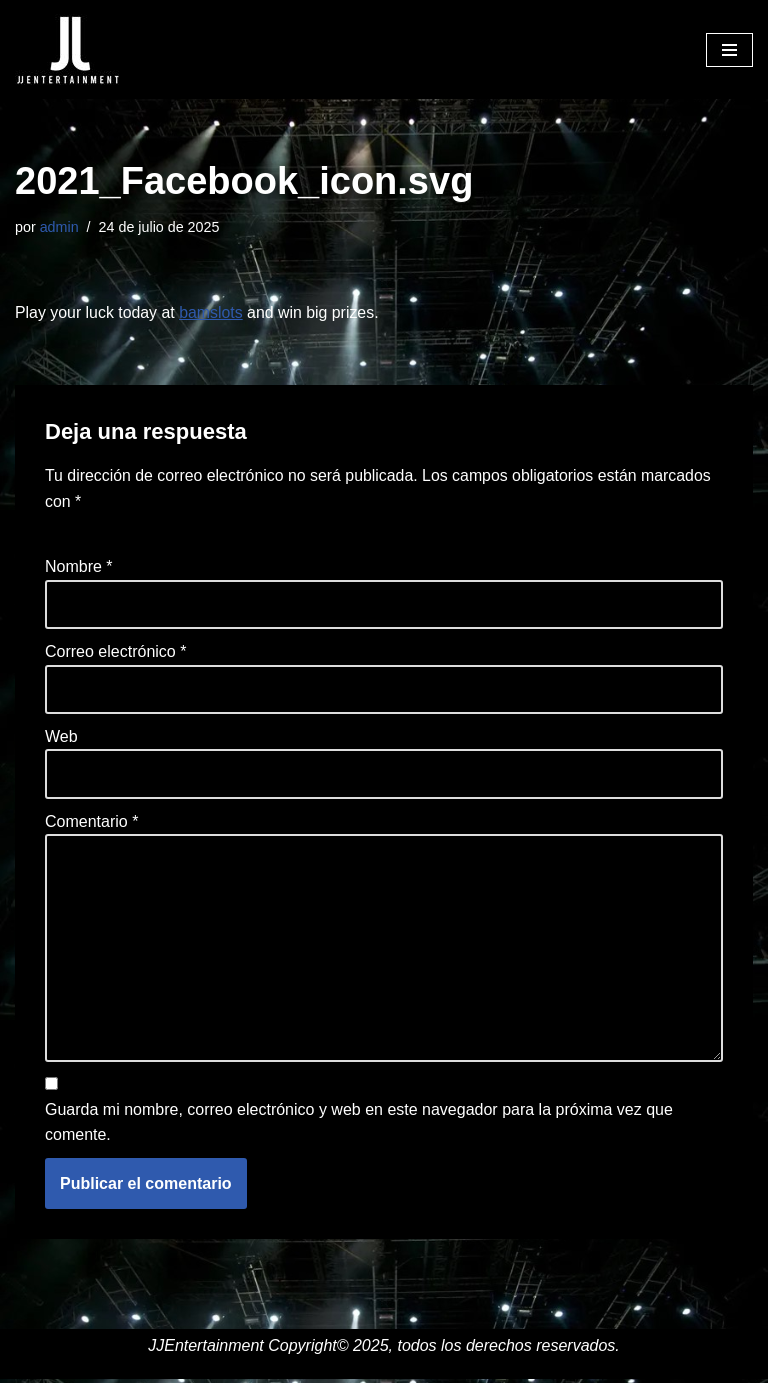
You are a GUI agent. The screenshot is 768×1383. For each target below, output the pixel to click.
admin (59, 227)
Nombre (79, 567)
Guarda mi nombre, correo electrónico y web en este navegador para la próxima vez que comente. (359, 1125)
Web (61, 737)
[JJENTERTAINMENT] (67, 49)
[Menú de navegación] (729, 50)
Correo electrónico (115, 652)
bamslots (212, 312)
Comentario (91, 823)
